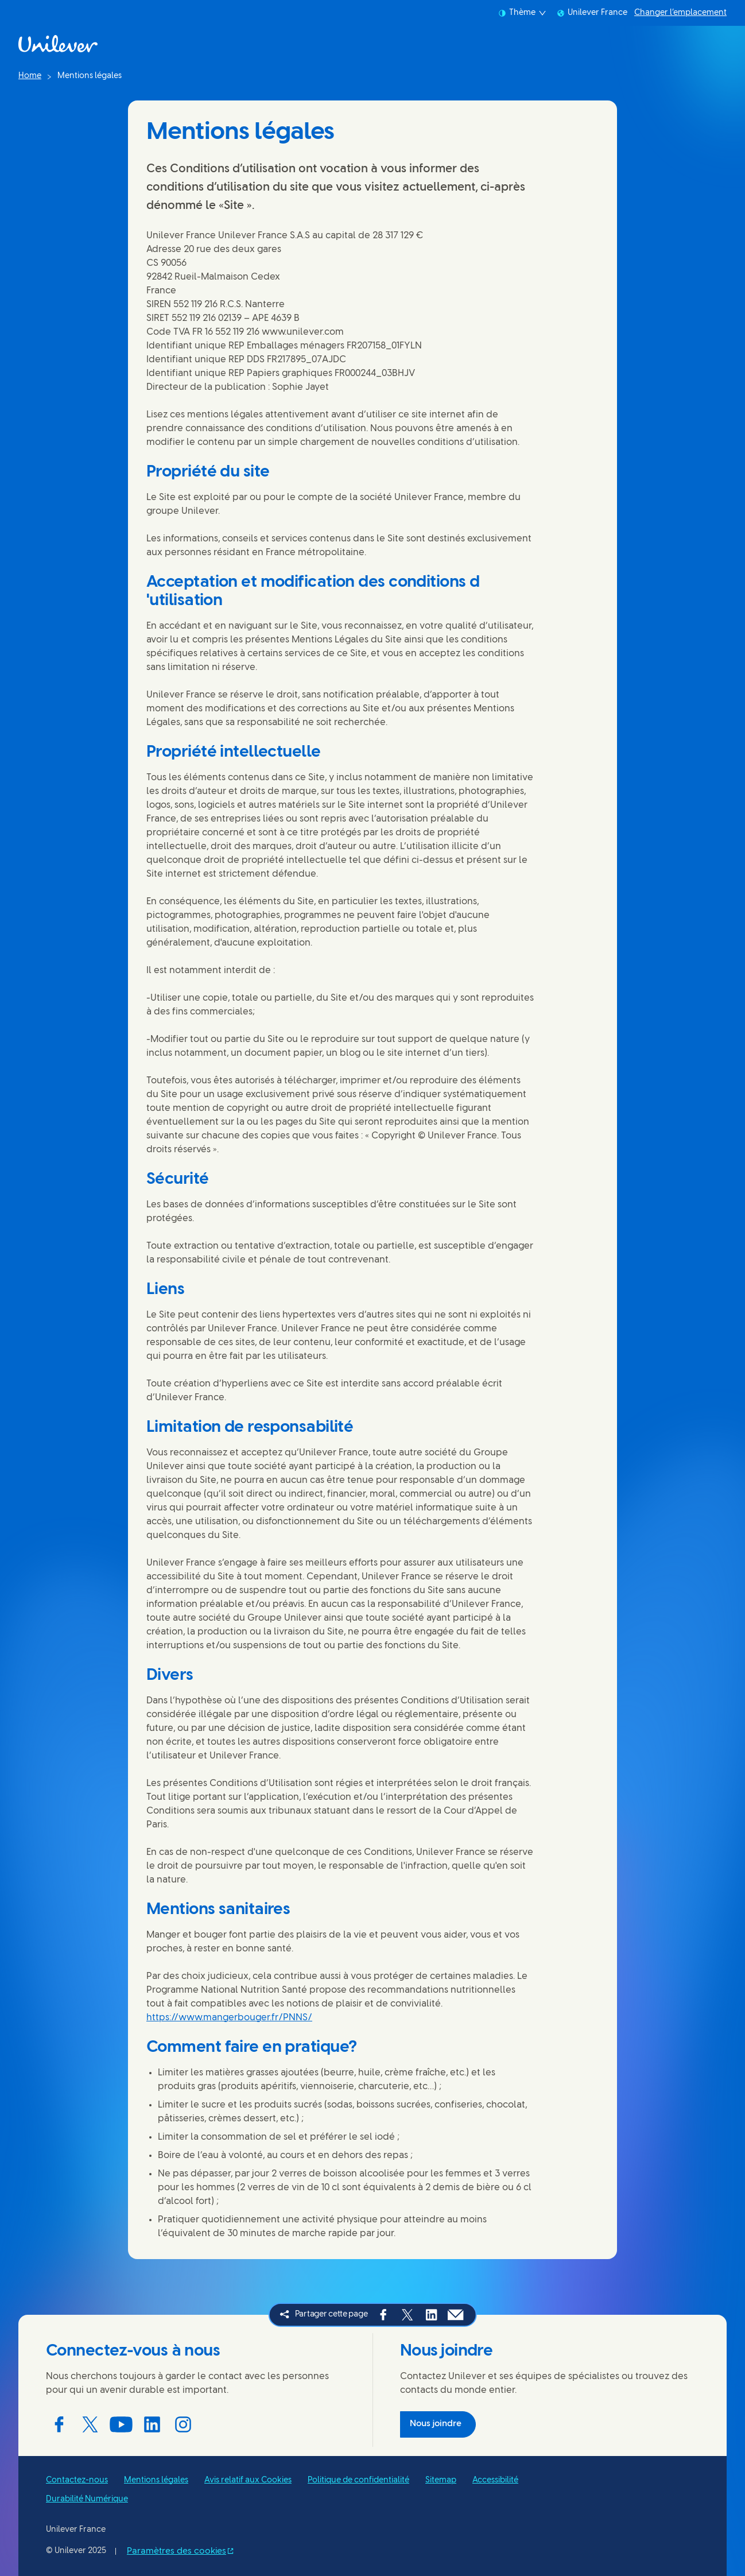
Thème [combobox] (522, 13)
